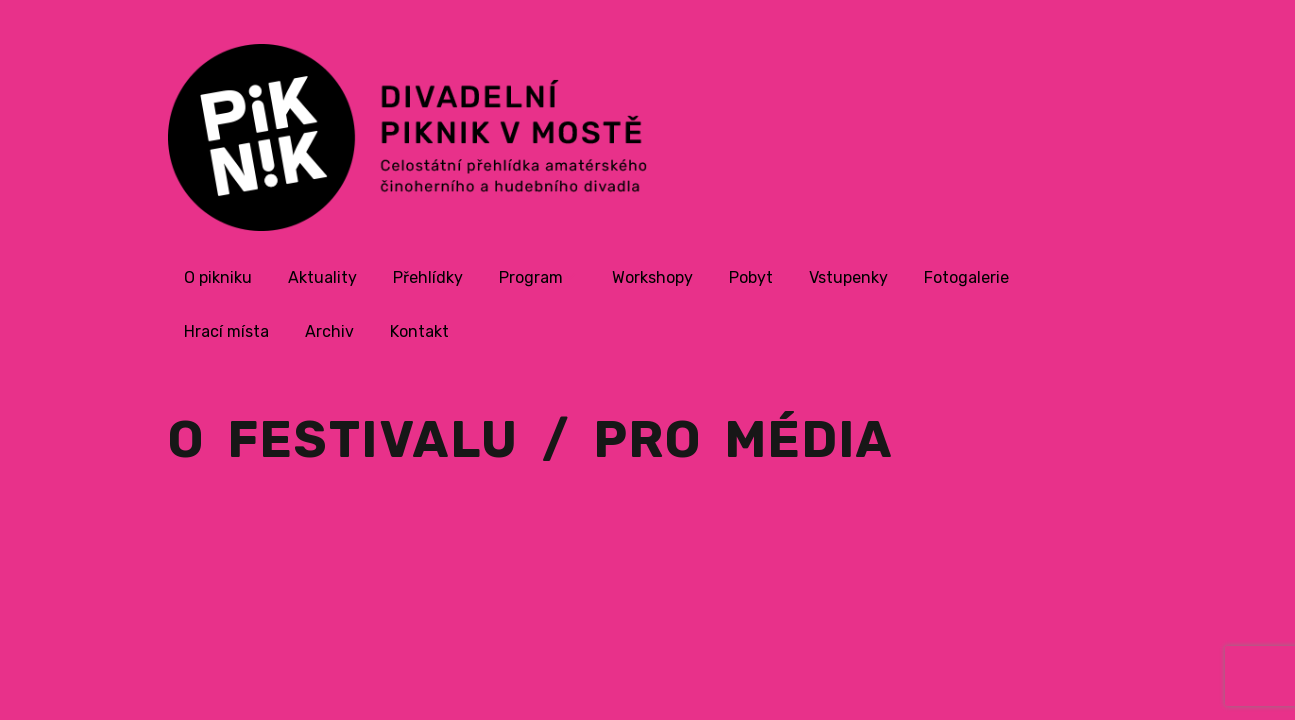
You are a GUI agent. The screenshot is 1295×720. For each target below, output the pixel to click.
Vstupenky (848, 277)
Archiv (329, 331)
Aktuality (322, 277)
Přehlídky (428, 277)
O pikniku (218, 277)
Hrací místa (226, 331)
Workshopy (652, 277)
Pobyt (751, 277)
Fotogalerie (966, 277)
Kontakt (419, 331)
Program (531, 277)
